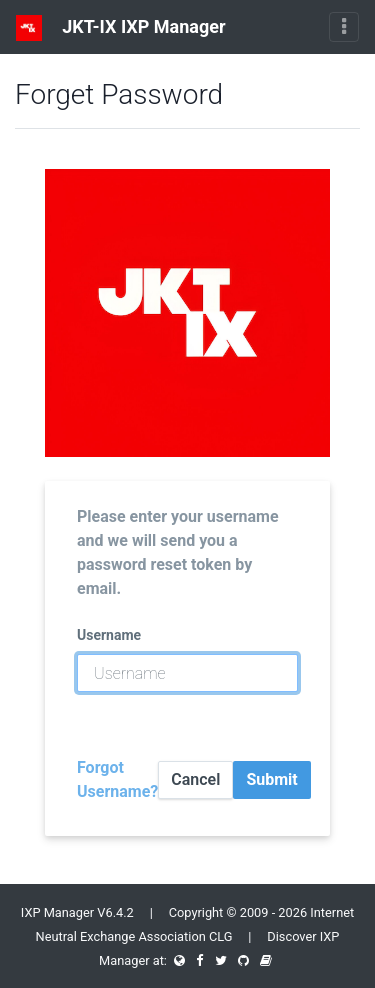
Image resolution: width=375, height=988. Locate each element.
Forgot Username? (117, 779)
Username (109, 635)
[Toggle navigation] (344, 27)
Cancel (195, 779)
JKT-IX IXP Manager (121, 28)
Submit (271, 779)
